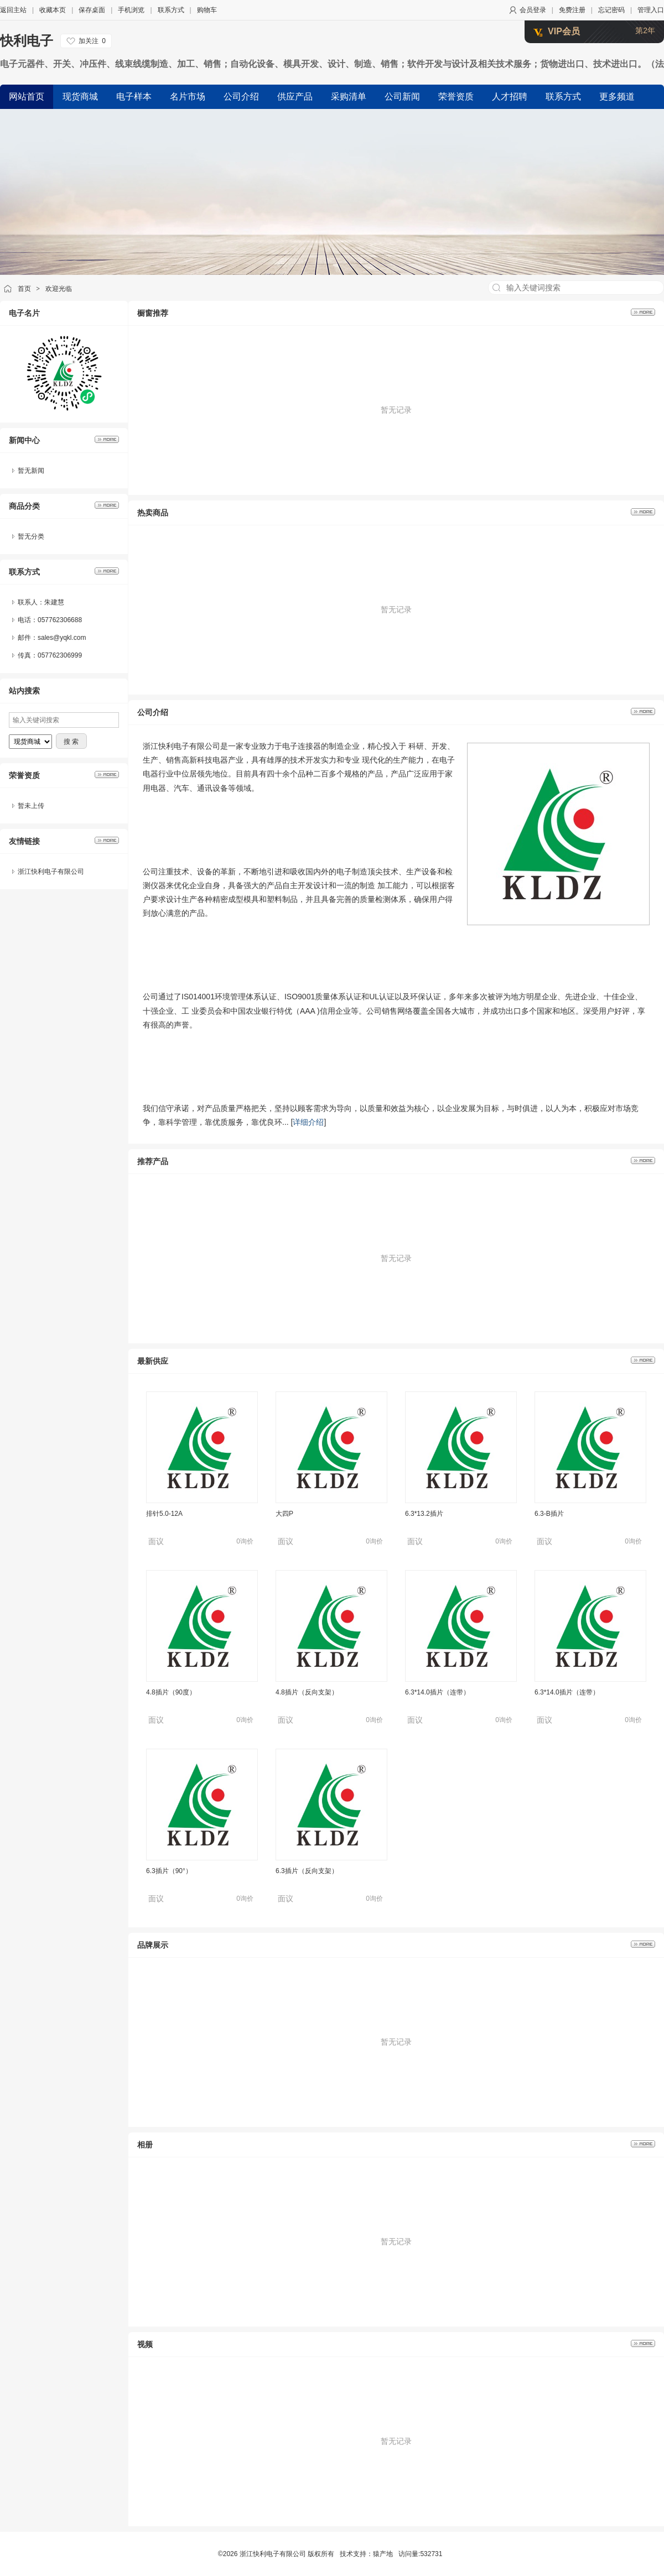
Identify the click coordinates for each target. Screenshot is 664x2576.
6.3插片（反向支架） (307, 1871)
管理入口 (650, 10)
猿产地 (383, 2554)
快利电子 (26, 40)
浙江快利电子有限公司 (51, 871)
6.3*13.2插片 (424, 1514)
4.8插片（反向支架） (307, 1692)
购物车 (207, 10)
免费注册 (572, 10)
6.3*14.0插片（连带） (437, 1692)
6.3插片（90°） (169, 1871)
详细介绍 (308, 1122)
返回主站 (13, 10)
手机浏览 (131, 10)
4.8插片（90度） (171, 1692)
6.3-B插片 (549, 1514)
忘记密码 (611, 10)
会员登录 (533, 10)
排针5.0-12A (164, 1514)
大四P (284, 1514)
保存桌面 (92, 10)
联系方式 (171, 10)
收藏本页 (52, 10)
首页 (24, 289)
